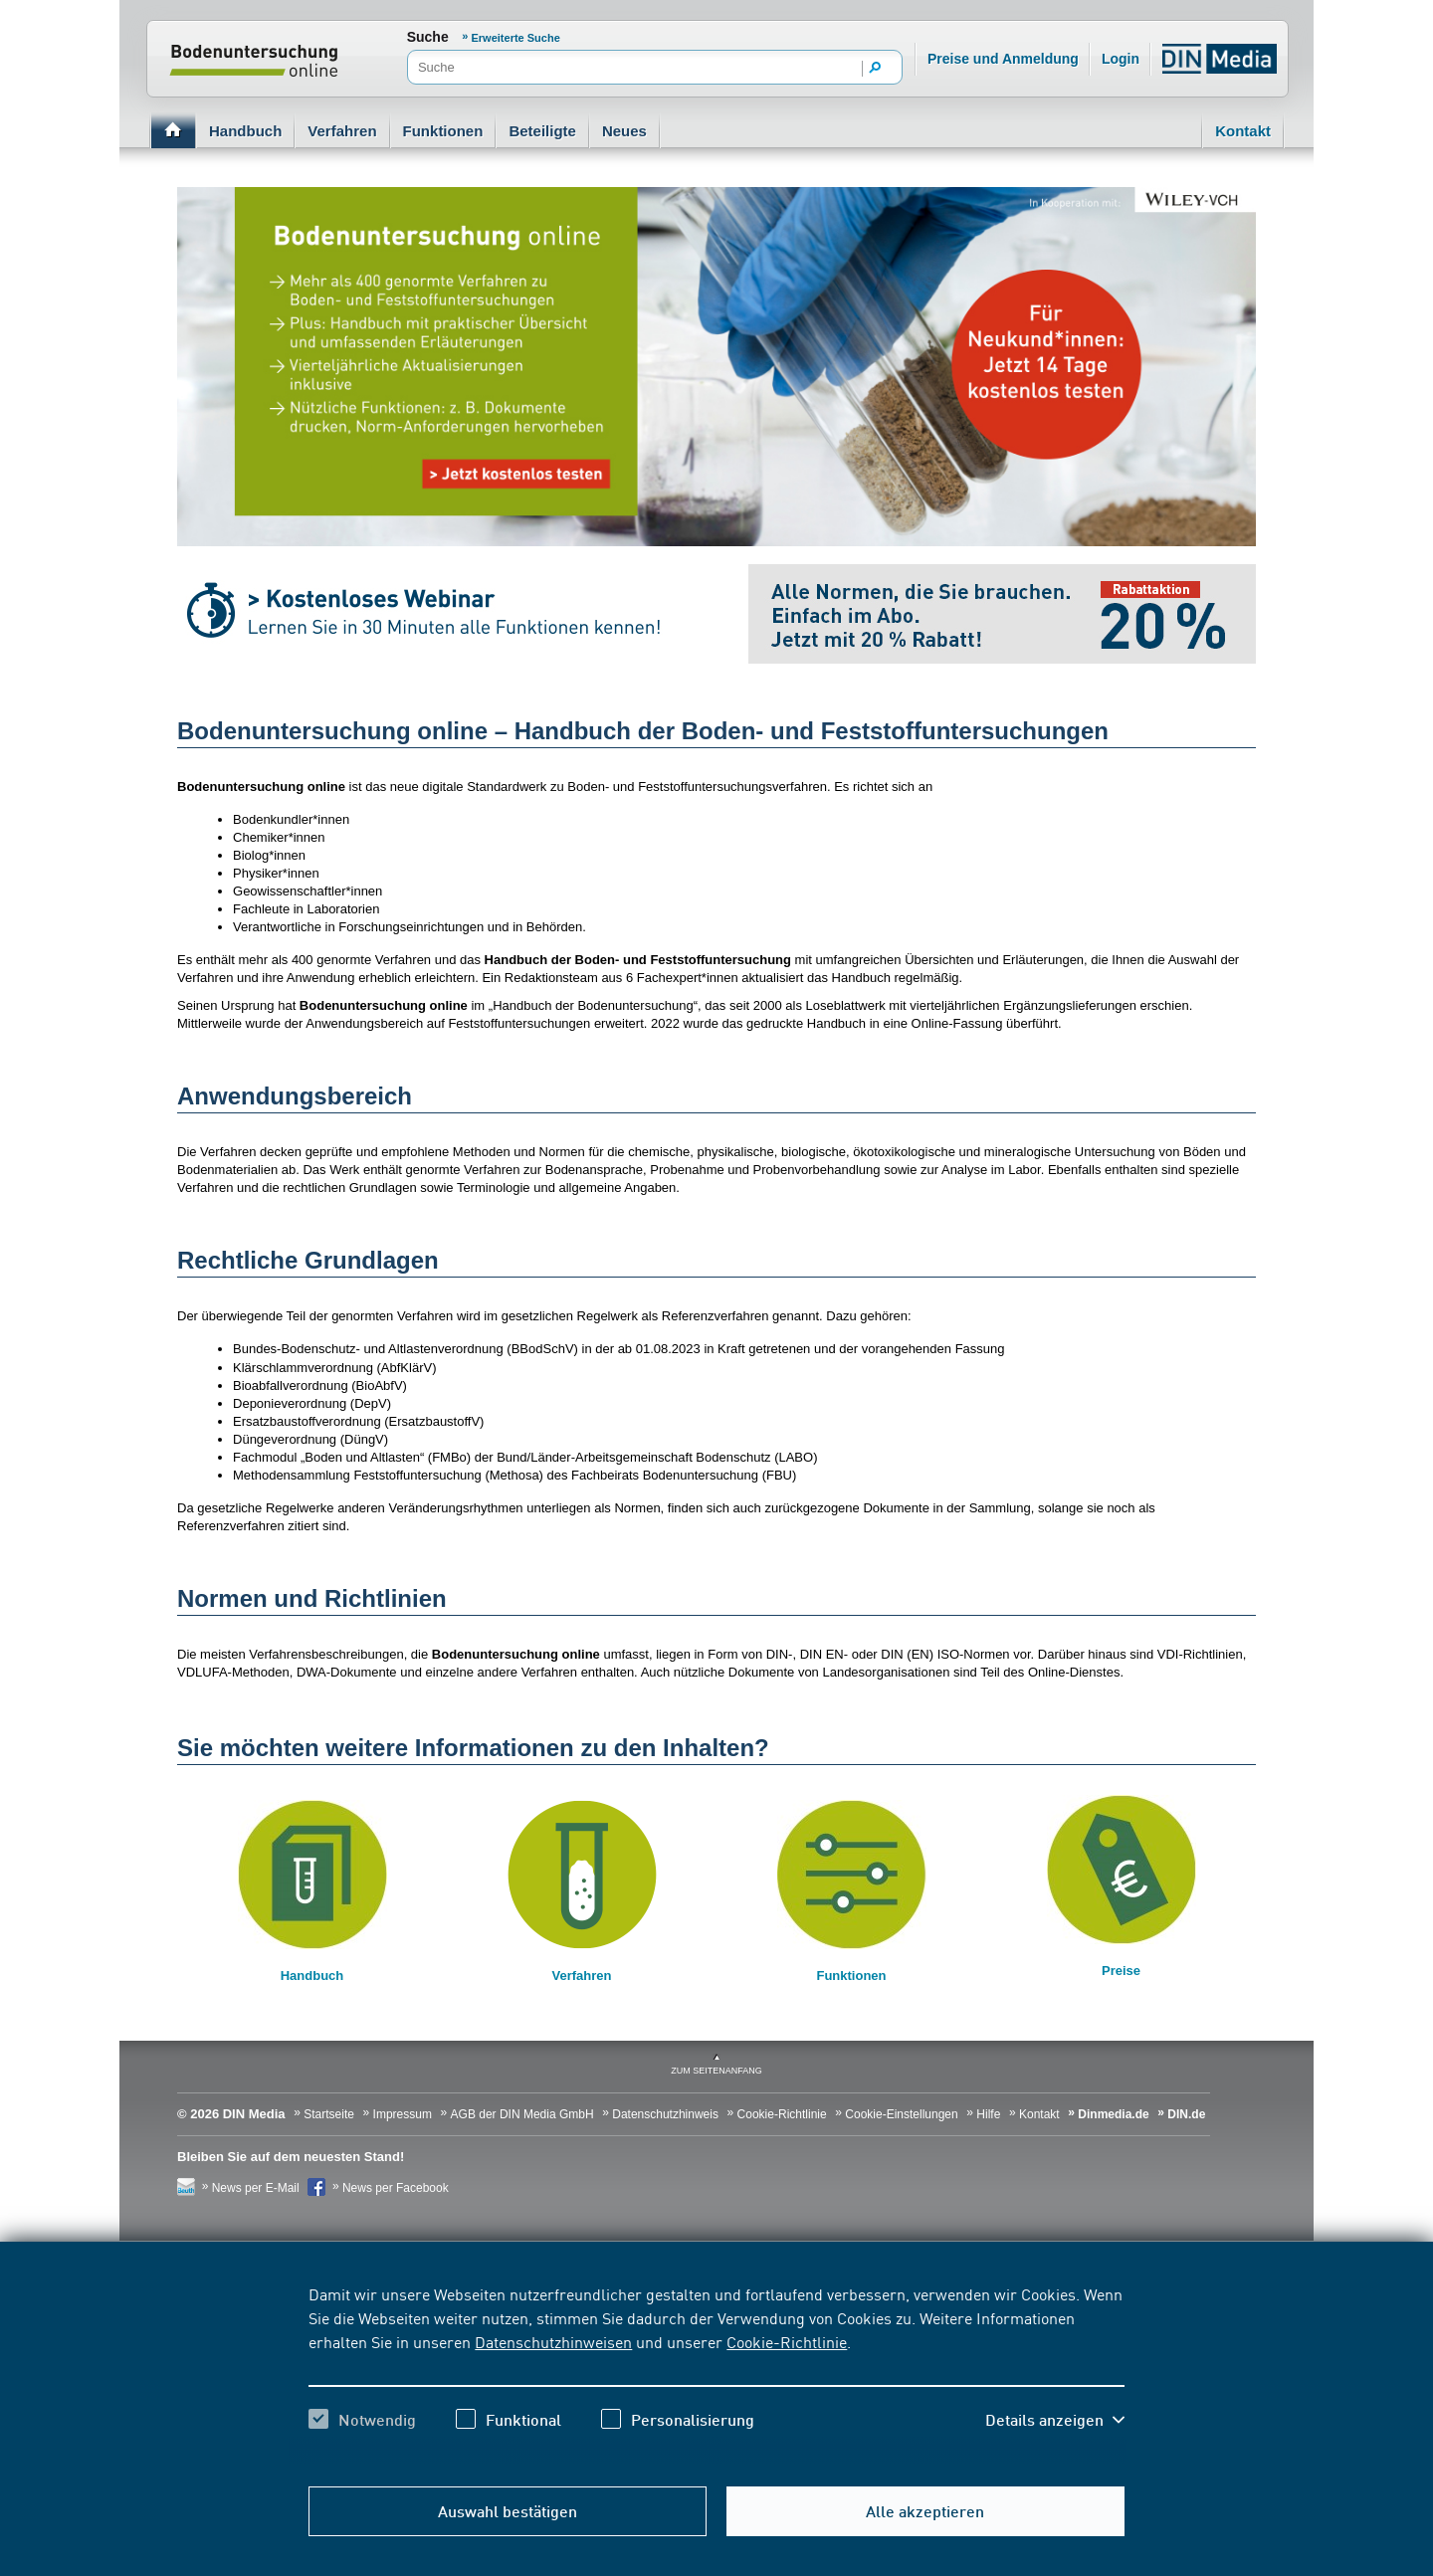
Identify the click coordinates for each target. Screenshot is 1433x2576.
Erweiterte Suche (516, 38)
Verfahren (341, 130)
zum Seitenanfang (716, 2071)
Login (1120, 59)
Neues (624, 130)
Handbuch (245, 130)
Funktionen (443, 130)
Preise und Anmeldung (1003, 59)
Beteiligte (542, 130)
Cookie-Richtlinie (786, 2341)
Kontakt (1243, 130)
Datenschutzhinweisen (553, 2341)
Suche (428, 37)
